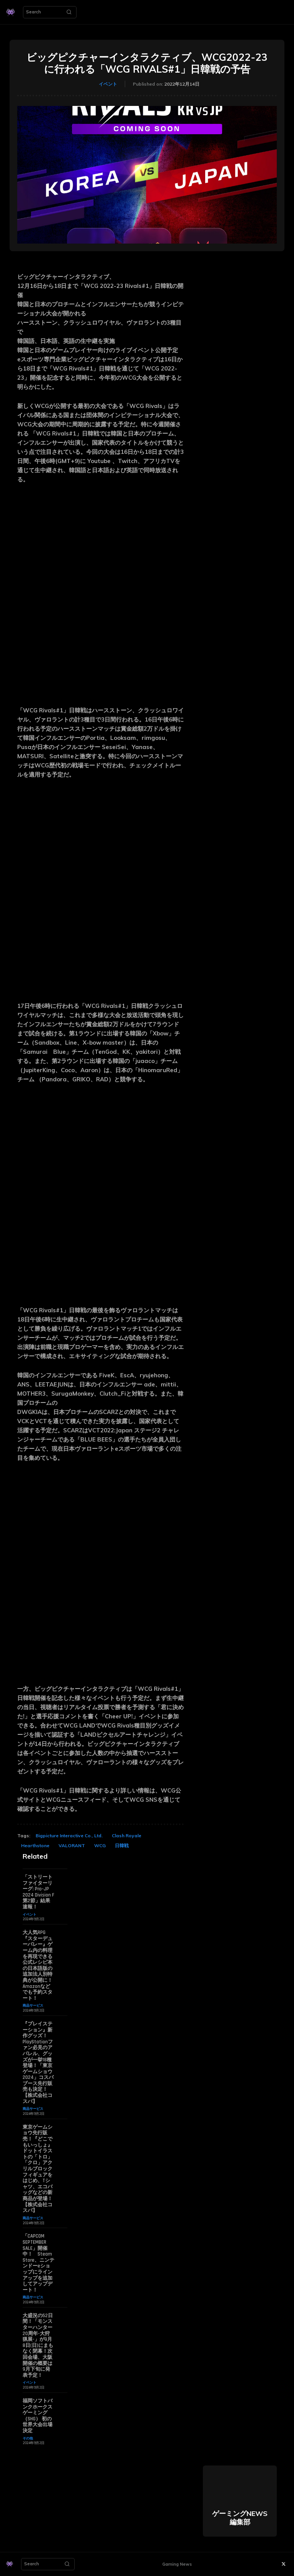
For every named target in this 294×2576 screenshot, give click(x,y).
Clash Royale (126, 1835)
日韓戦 (122, 1845)
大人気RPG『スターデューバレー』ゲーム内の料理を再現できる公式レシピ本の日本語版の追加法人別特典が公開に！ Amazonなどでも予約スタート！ (37, 1965)
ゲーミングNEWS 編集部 (240, 2517)
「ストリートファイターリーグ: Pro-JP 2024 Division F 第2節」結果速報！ (38, 1892)
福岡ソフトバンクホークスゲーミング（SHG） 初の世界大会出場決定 (37, 2416)
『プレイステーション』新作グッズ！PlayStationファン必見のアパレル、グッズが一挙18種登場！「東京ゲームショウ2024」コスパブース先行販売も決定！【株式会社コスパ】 (38, 2063)
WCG (100, 1845)
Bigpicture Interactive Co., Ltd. (69, 1835)
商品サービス (33, 2005)
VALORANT (72, 1845)
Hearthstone (35, 1845)
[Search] (69, 12)
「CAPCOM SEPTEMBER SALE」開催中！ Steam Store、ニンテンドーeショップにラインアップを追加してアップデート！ (38, 2263)
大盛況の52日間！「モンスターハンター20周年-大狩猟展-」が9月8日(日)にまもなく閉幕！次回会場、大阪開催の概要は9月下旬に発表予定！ (38, 2345)
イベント (108, 84)
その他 (28, 2438)
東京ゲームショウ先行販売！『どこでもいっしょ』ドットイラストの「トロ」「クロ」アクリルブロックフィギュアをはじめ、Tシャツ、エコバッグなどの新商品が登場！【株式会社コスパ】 (37, 2169)
